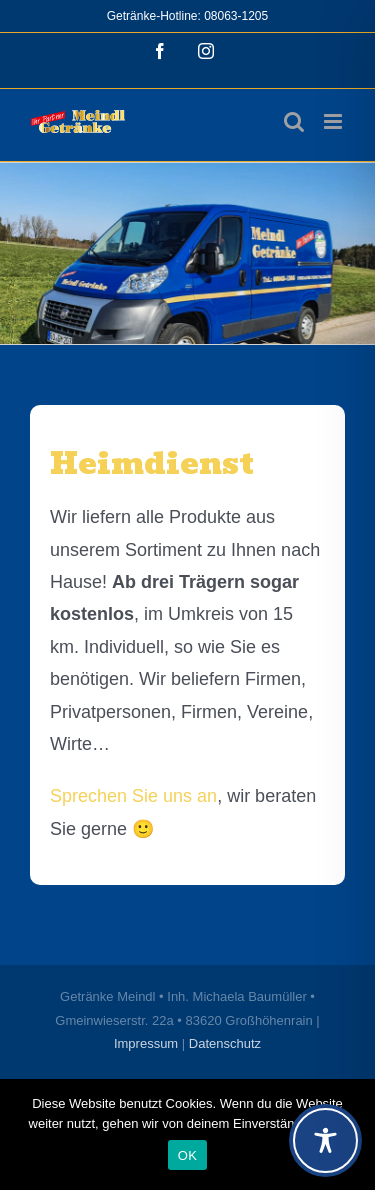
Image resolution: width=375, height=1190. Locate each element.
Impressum (146, 1043)
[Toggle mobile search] (294, 121)
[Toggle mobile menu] (334, 121)
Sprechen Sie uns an (133, 796)
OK (187, 1155)
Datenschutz (225, 1043)
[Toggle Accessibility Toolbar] (325, 1140)
